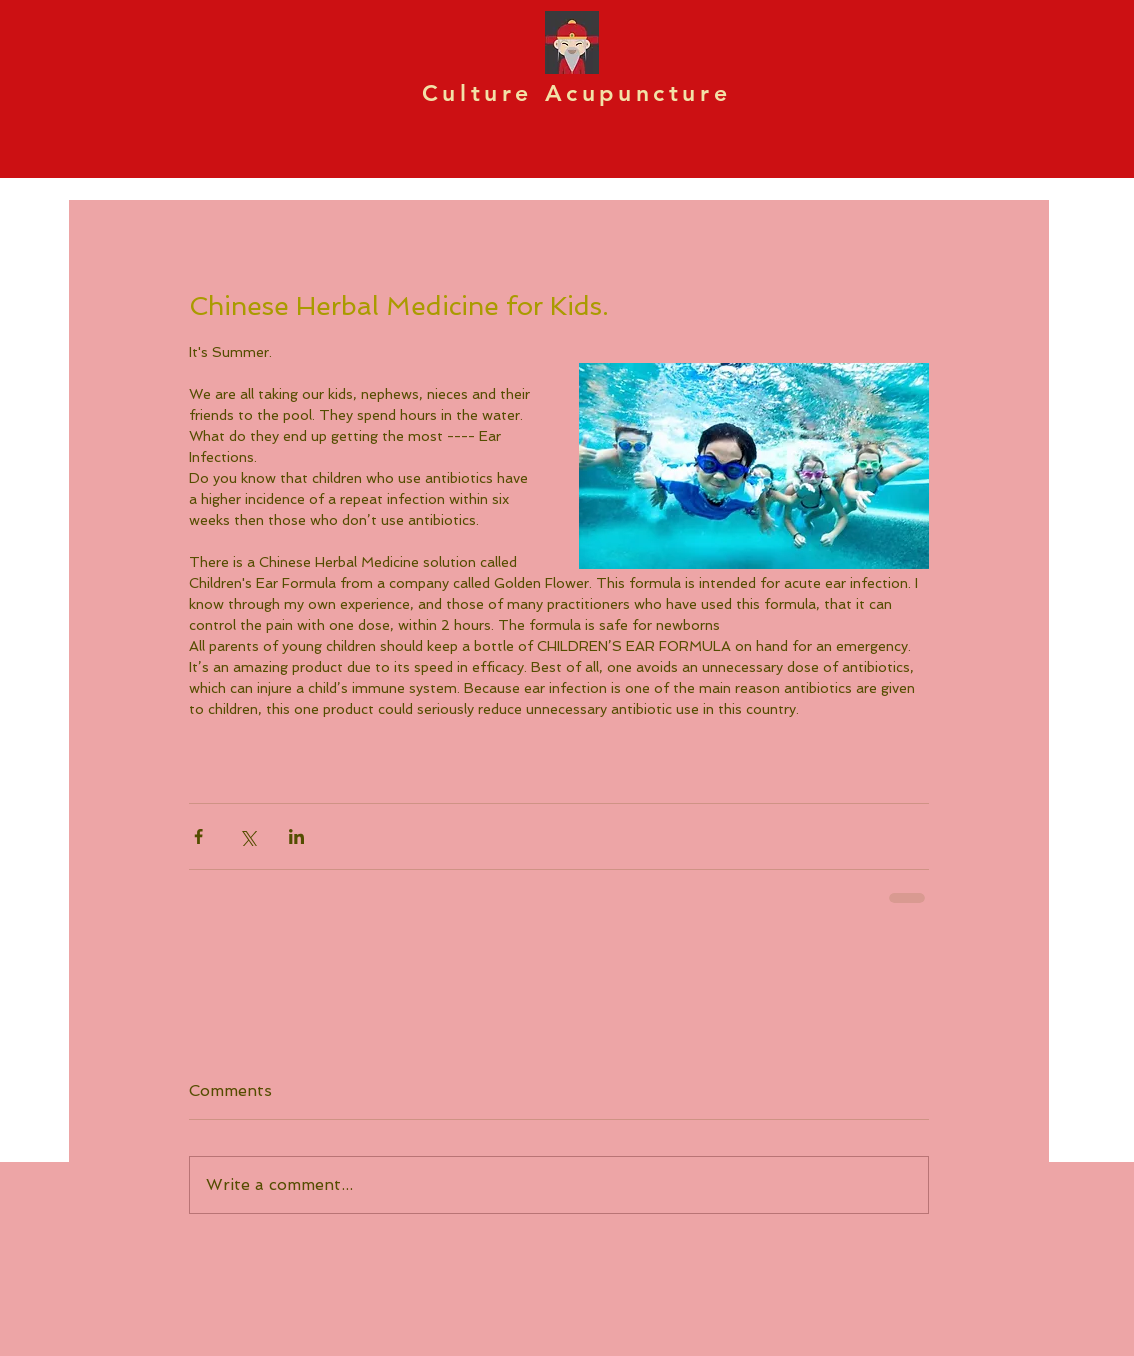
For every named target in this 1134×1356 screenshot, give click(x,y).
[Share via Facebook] (198, 836)
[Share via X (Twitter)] (247, 836)
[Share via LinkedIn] (296, 836)
